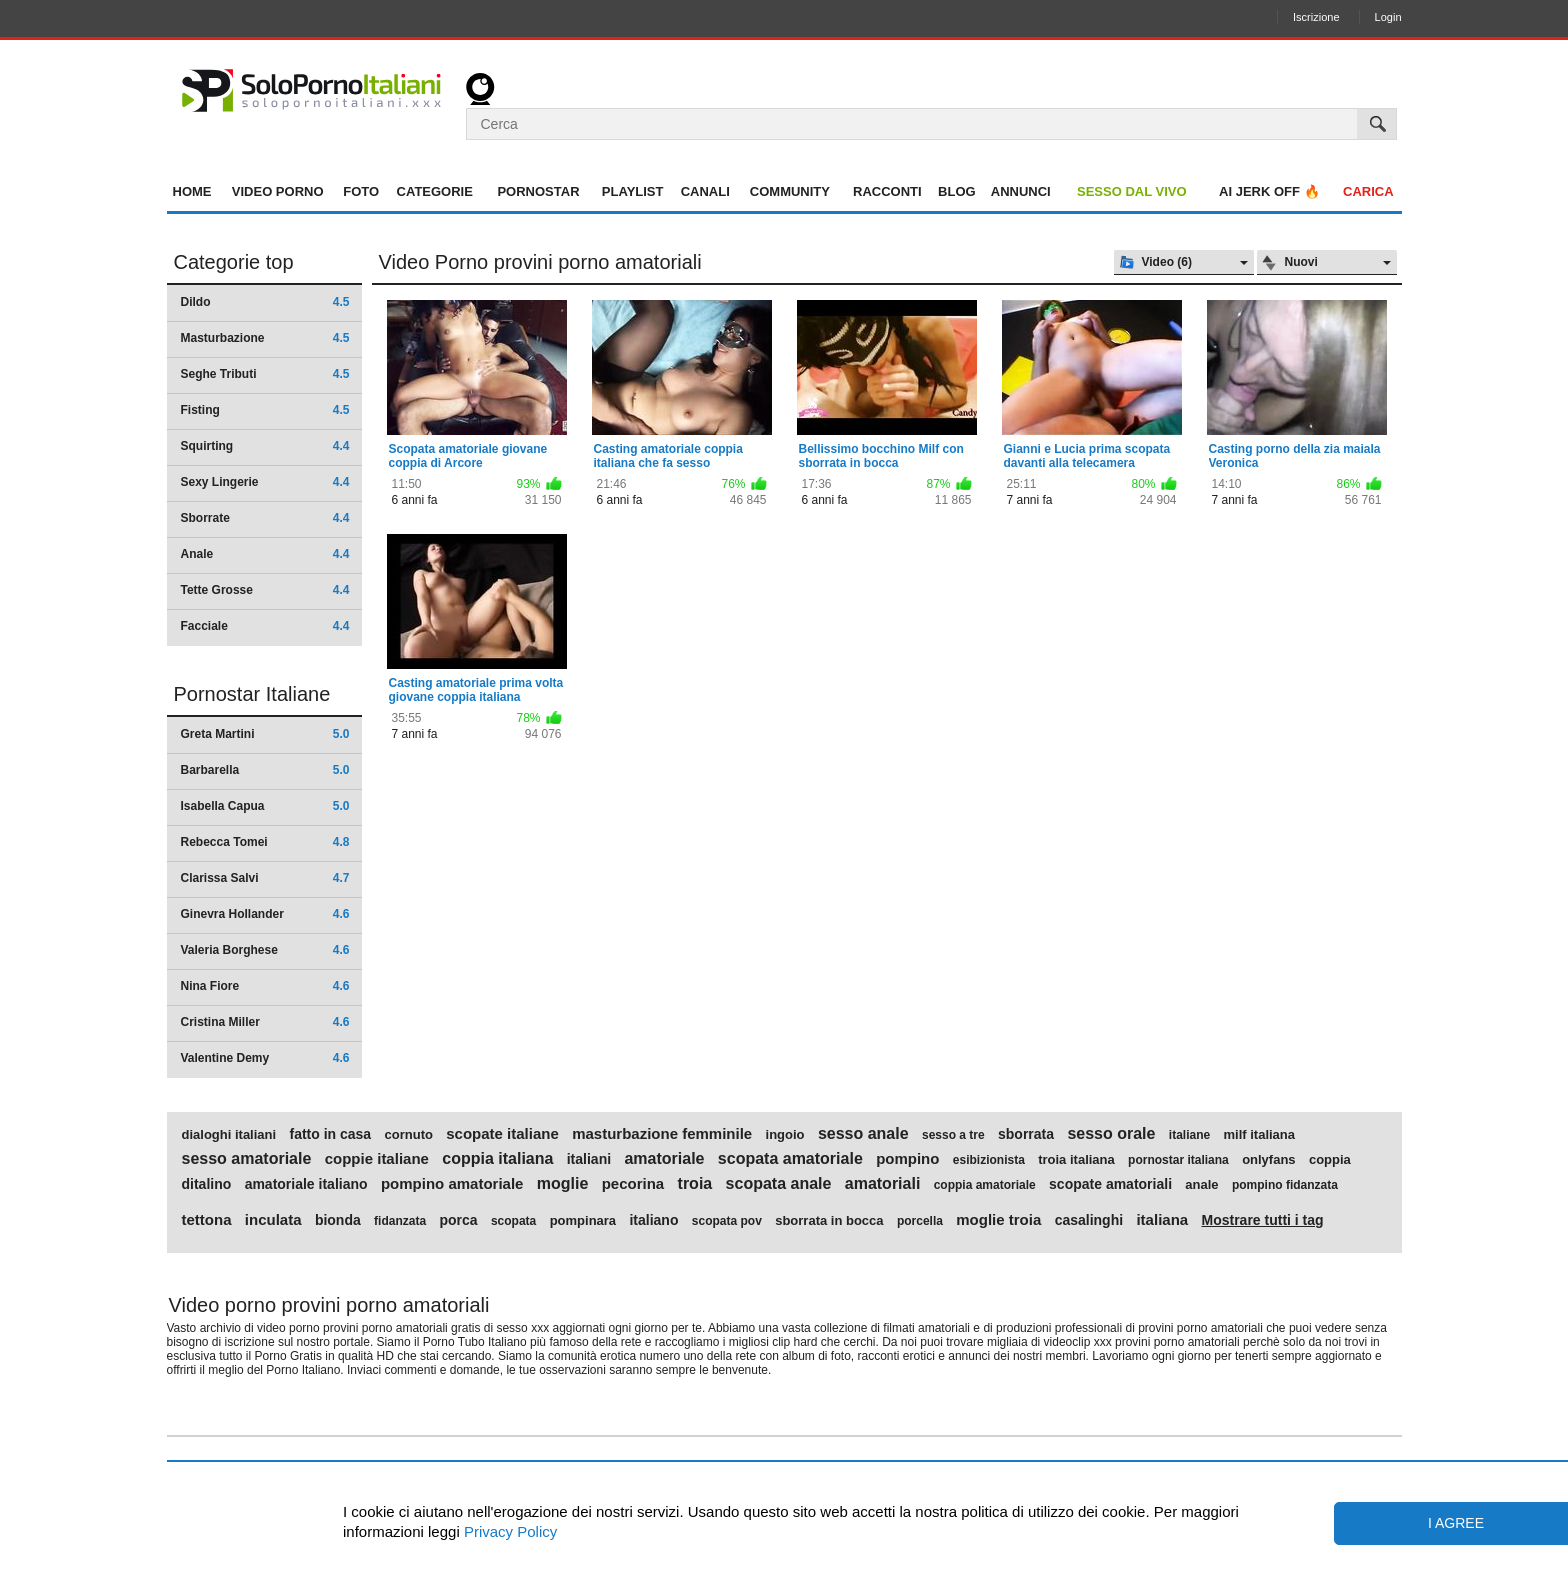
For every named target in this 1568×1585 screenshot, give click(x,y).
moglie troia (998, 1220)
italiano (653, 1220)
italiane (1189, 1135)
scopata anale (779, 1184)
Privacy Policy (509, 1531)
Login (1388, 17)
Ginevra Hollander (265, 914)
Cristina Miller (265, 1022)
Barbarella (265, 770)
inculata (273, 1220)
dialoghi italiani (229, 1135)
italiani (589, 1159)
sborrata (1026, 1134)
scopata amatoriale (790, 1159)
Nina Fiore (265, 986)
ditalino (207, 1184)
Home (192, 191)
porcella (920, 1221)
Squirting (265, 446)
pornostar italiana (1178, 1160)
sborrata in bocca (829, 1221)
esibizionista (989, 1160)
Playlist (633, 191)
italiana (1162, 1220)
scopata (513, 1221)
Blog (957, 191)
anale (1201, 1185)
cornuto (409, 1135)
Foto (361, 191)
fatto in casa (330, 1134)
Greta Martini (265, 734)
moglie (563, 1184)
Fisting (265, 410)
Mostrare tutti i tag (1262, 1220)
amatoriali (883, 1184)
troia (695, 1184)
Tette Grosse (265, 590)
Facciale (265, 626)
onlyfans (1268, 1160)
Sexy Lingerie (265, 482)
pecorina (633, 1184)
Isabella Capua (265, 806)
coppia (1330, 1160)
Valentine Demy (265, 1058)
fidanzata (400, 1221)
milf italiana (1260, 1135)
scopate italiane (502, 1134)
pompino (907, 1159)
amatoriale (664, 1159)
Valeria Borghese (265, 950)
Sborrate (265, 518)
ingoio (785, 1135)
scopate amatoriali (1110, 1184)
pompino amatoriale (452, 1184)
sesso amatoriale (247, 1159)
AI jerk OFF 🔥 (1269, 191)
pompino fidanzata (1285, 1185)
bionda (338, 1220)
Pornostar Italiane (252, 694)
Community (790, 191)
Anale (265, 554)
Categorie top (234, 262)
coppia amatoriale (985, 1185)
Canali (705, 191)
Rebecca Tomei (265, 842)
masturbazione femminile (662, 1134)
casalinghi (1089, 1220)
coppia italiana (497, 1159)
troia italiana (1076, 1160)
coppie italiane (377, 1159)
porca (458, 1220)
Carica (1368, 191)
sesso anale (863, 1134)
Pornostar (538, 191)
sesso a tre (953, 1135)
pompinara (583, 1221)
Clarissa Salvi (265, 878)
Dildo (265, 302)
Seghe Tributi (265, 374)
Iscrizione (1316, 17)
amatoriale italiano (306, 1184)
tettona (207, 1220)
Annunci (1021, 191)
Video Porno (278, 191)
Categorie (435, 191)
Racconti (887, 191)
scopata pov (727, 1221)
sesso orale (1111, 1134)
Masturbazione (265, 338)
